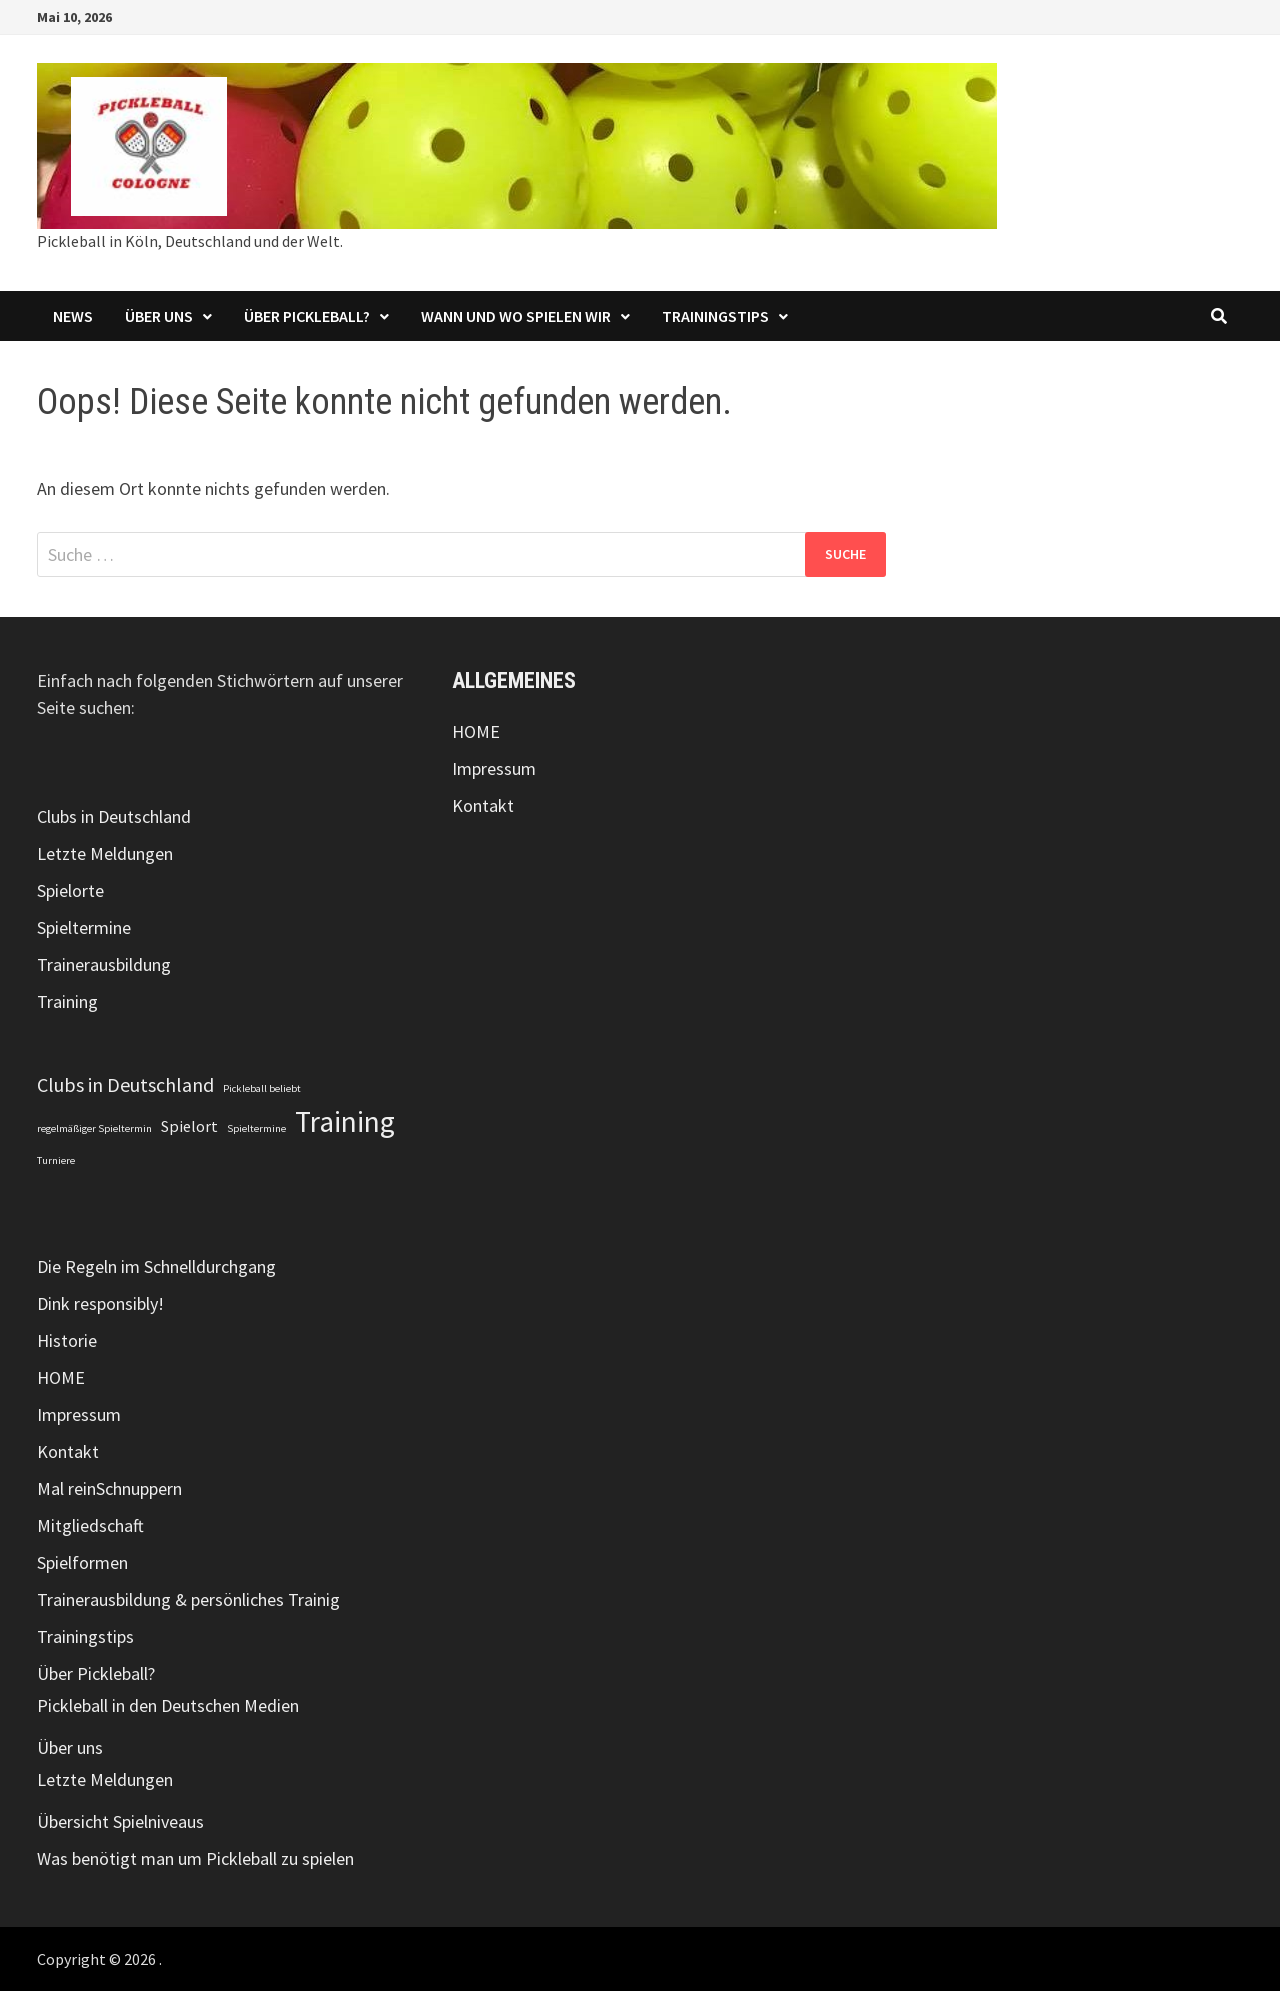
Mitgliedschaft (90, 1525)
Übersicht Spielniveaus (120, 1821)
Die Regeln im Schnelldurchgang (156, 1266)
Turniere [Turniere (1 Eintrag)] (56, 1160)
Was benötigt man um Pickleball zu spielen (195, 1858)
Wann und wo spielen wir (516, 316)
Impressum (79, 1414)
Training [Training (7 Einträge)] (345, 1121)
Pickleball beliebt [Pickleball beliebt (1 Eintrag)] (262, 1088)
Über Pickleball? (307, 316)
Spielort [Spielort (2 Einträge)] (189, 1126)
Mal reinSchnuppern (109, 1488)
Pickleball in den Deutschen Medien (168, 1705)
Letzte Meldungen (105, 853)
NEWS (73, 316)
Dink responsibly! (100, 1303)
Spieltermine (84, 927)
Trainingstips (715, 316)
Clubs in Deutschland (114, 816)
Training (67, 1001)
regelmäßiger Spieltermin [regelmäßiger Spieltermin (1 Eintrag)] (94, 1128)
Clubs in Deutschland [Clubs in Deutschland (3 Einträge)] (125, 1084)
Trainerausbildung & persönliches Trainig (188, 1599)
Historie (67, 1340)
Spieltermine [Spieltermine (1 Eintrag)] (256, 1128)
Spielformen (82, 1562)
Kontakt (68, 1451)
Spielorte (70, 890)
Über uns (159, 316)
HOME (61, 1377)
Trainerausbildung (104, 964)
